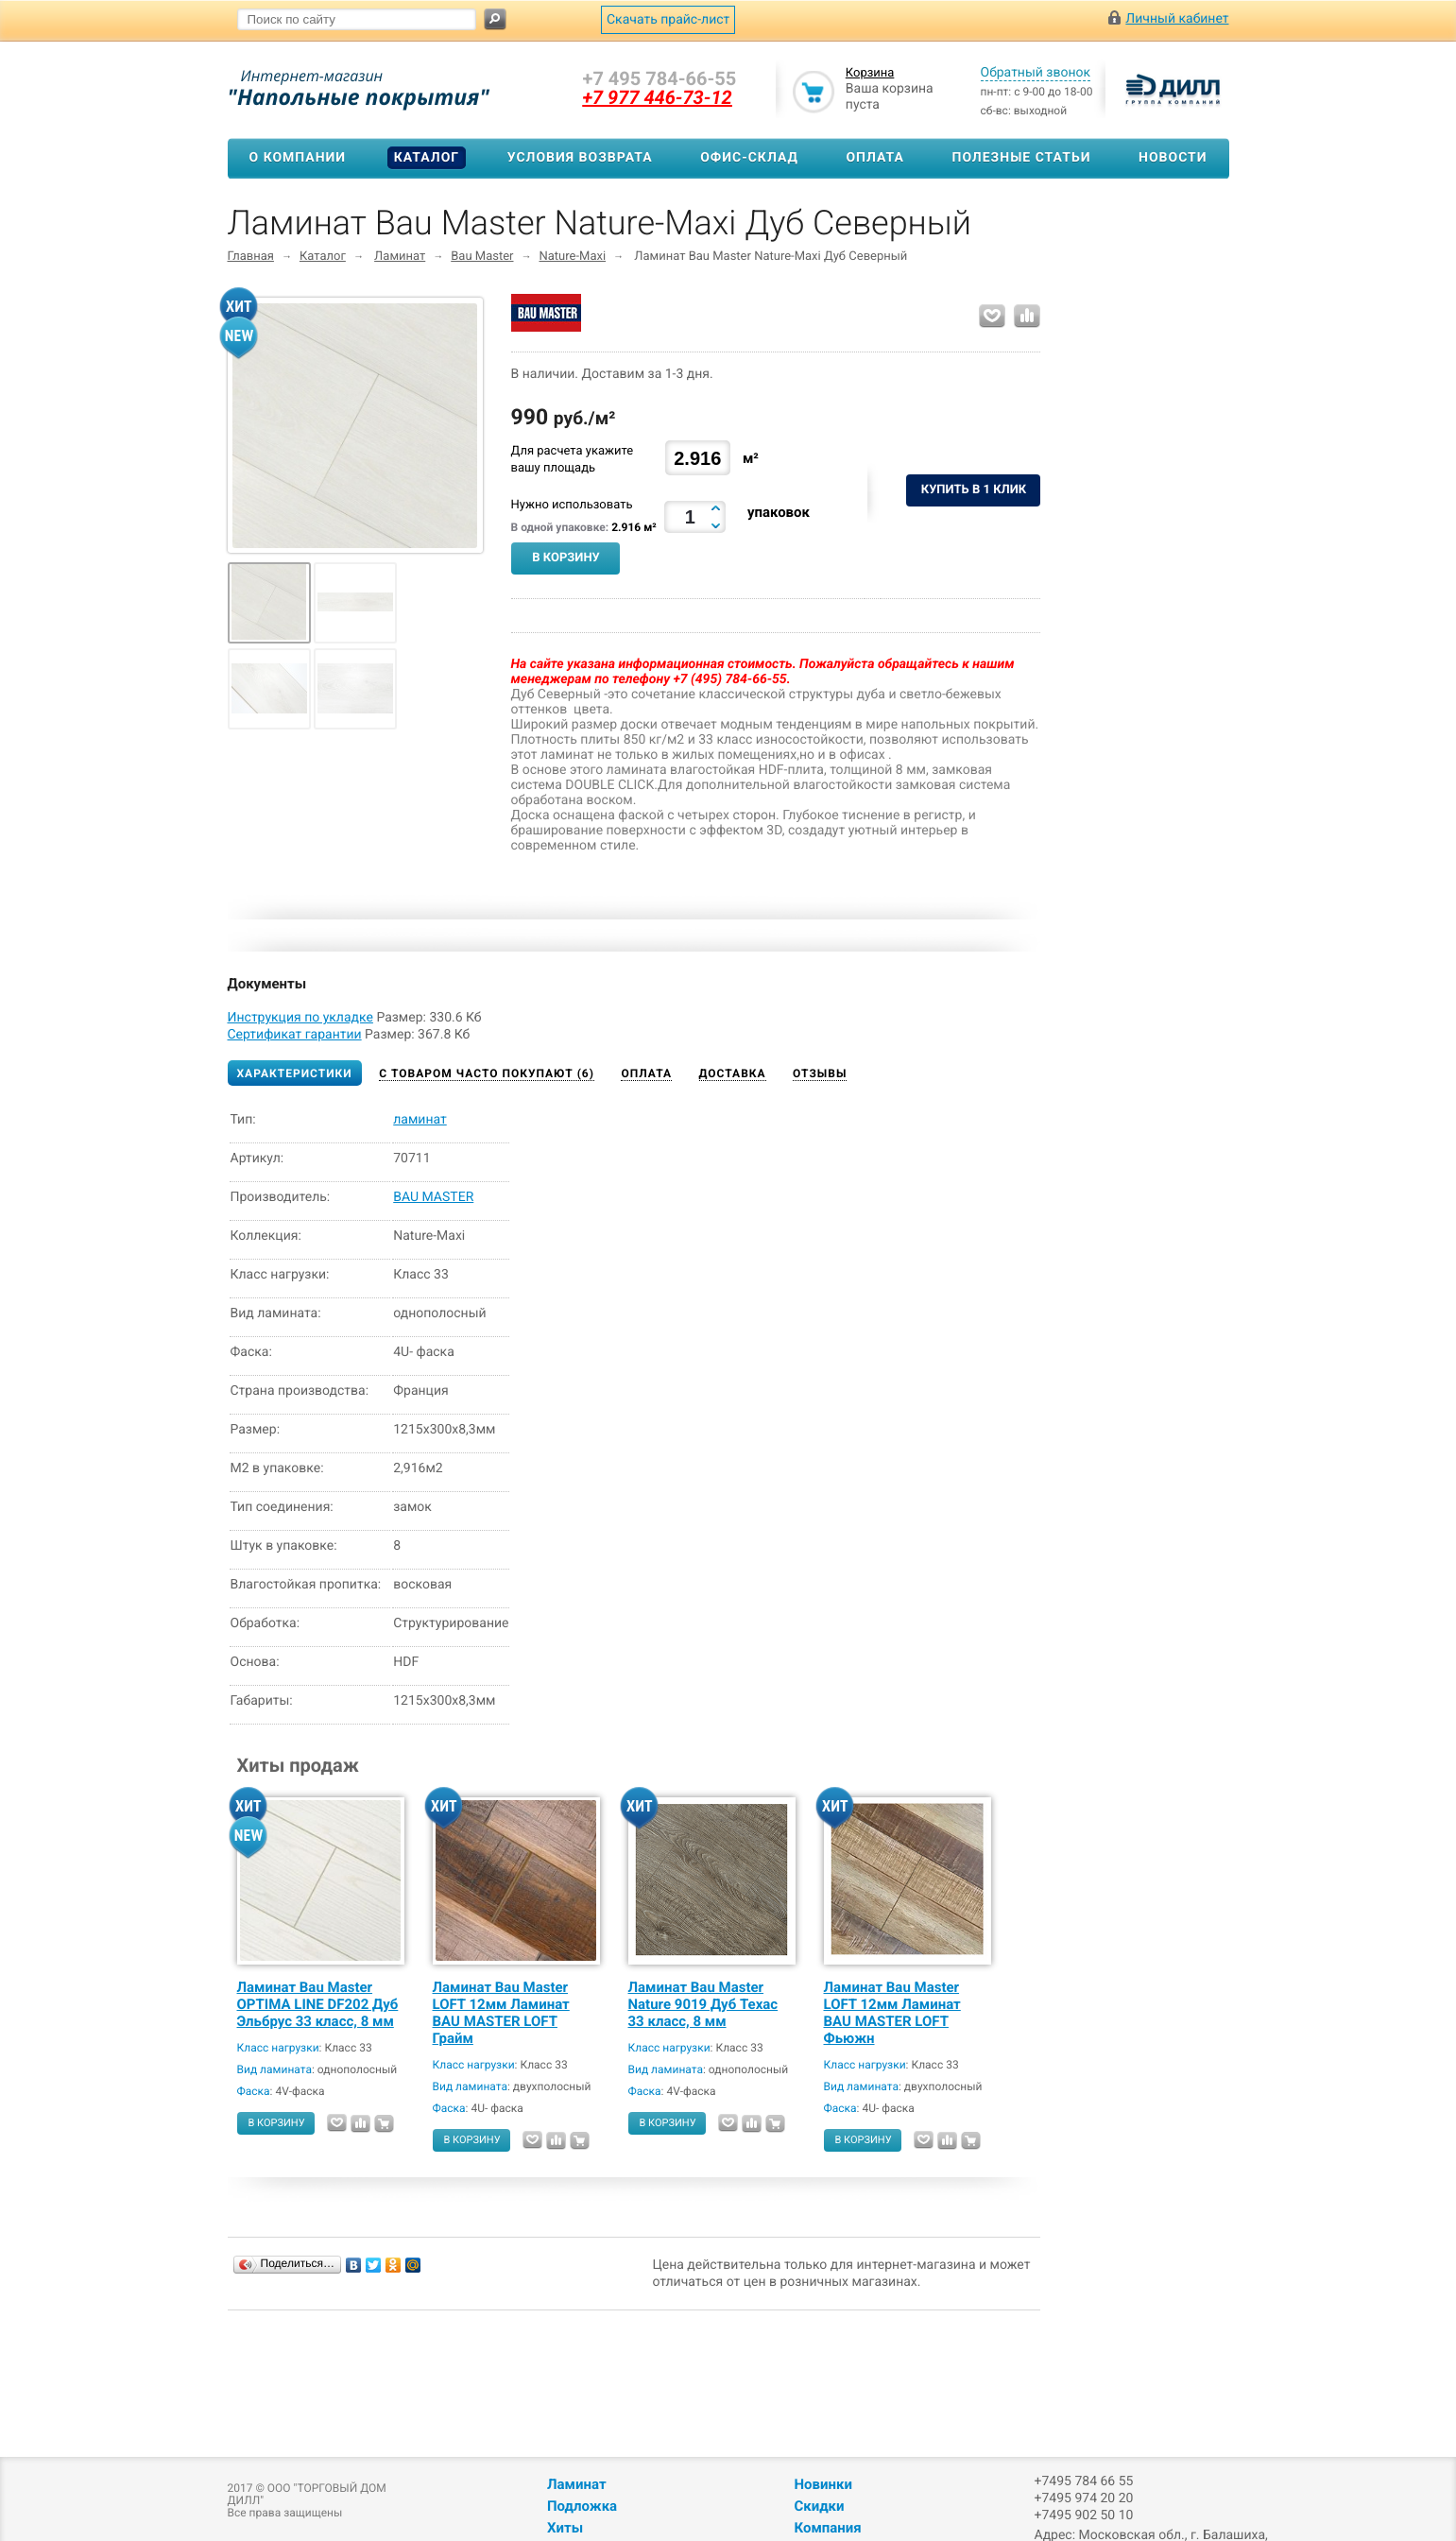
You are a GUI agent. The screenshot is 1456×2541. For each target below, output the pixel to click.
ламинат (420, 1119)
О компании (298, 157)
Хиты (565, 2527)
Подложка (582, 2506)
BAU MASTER (433, 1197)
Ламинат (399, 256)
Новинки (822, 2484)
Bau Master (482, 256)
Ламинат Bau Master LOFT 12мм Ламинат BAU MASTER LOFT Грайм (501, 2013)
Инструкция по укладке (300, 1017)
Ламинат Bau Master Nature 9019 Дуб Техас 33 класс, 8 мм (703, 2004)
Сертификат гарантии (295, 1034)
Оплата (874, 157)
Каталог (426, 157)
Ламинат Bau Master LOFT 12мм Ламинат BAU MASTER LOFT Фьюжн (892, 2013)
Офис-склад (749, 157)
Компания (827, 2527)
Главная (251, 256)
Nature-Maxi (573, 256)
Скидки (819, 2506)
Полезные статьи (1021, 157)
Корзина (870, 73)
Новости (1173, 157)
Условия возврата (580, 157)
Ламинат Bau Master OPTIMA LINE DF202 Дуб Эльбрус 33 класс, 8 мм (318, 2004)
